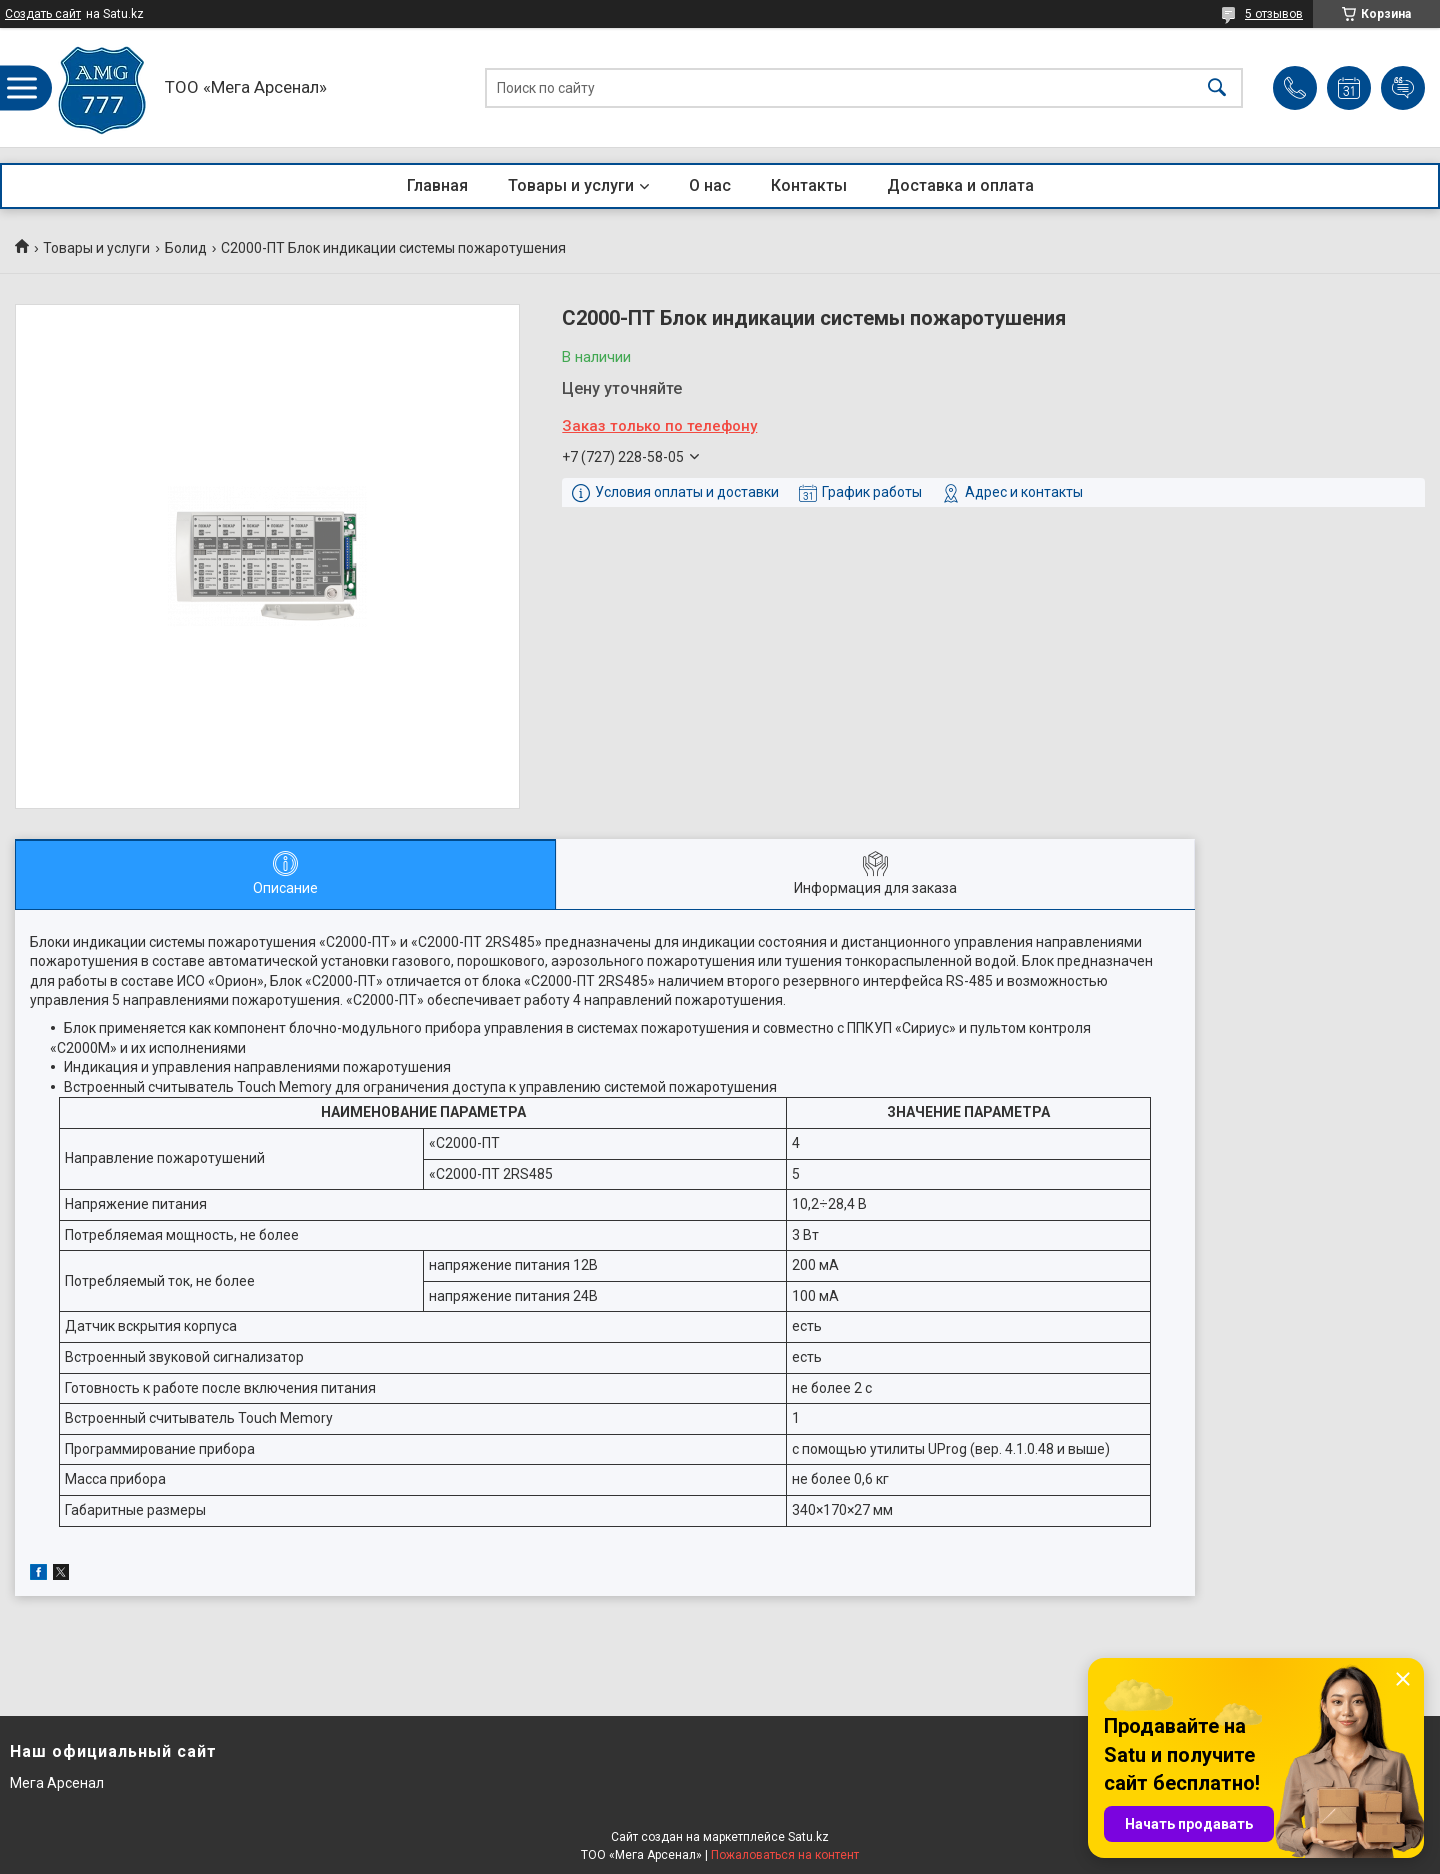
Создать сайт (43, 14)
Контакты (809, 185)
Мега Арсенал (57, 1783)
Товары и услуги (571, 185)
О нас (710, 185)
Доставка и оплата (960, 185)
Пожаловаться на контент (785, 1855)
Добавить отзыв (1403, 88)
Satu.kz (808, 1837)
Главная (437, 185)
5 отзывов (1274, 14)
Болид (186, 248)
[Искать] (1217, 87)
